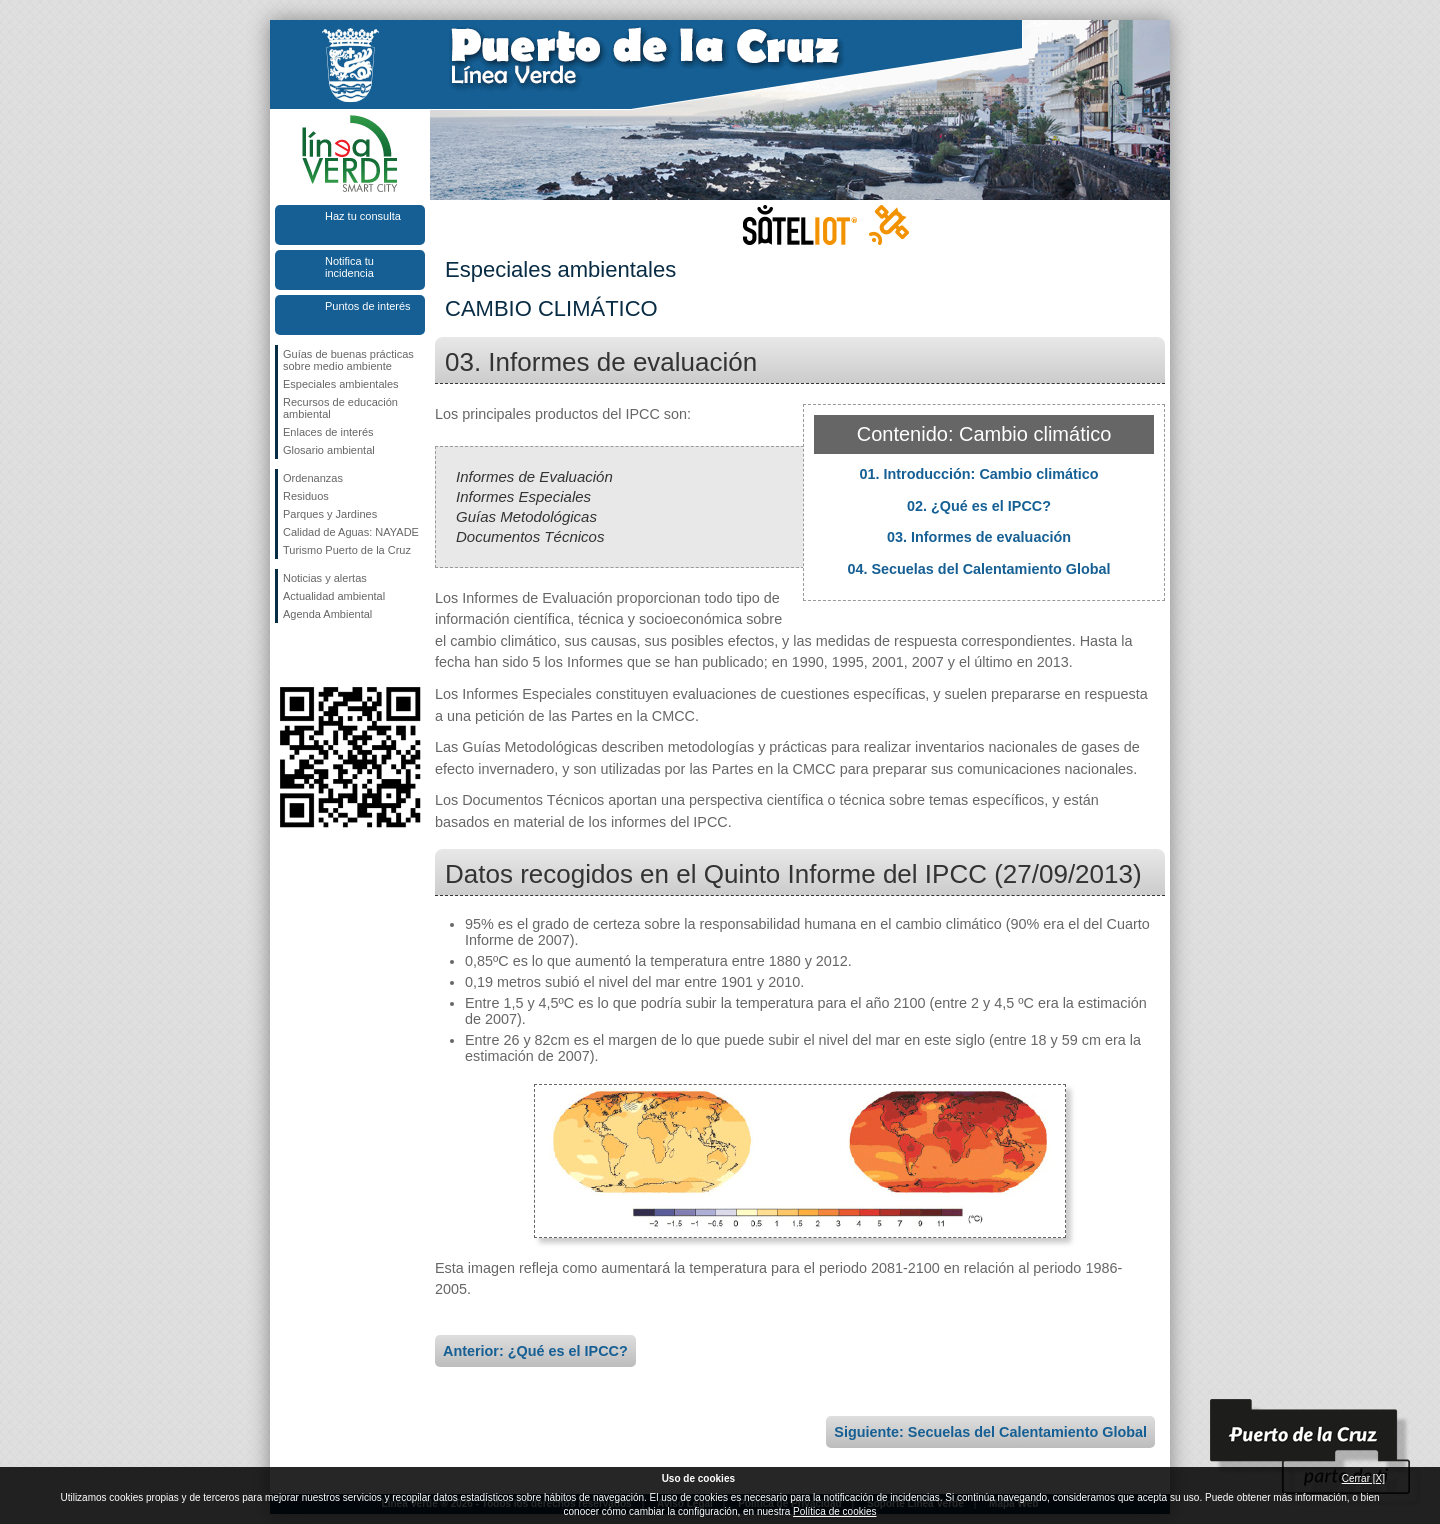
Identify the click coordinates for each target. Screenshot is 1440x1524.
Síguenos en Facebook (287, 655)
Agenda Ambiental (327, 614)
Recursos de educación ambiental (340, 408)
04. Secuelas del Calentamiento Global (978, 569)
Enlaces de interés (328, 432)
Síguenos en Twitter (320, 655)
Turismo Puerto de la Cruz (347, 550)
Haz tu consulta (363, 216)
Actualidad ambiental (334, 596)
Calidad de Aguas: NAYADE (351, 532)
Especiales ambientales (341, 384)
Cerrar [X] (1363, 1478)
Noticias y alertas (325, 578)
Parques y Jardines (330, 514)
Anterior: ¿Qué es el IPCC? (535, 1351)
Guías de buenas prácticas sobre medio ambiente (348, 360)
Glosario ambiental (329, 450)
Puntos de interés (368, 306)
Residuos (306, 496)
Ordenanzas (313, 478)
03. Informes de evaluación (979, 537)
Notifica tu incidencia (349, 267)
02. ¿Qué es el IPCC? (979, 506)
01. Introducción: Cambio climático (978, 474)
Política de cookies (834, 1511)
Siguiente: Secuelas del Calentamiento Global (990, 1432)
